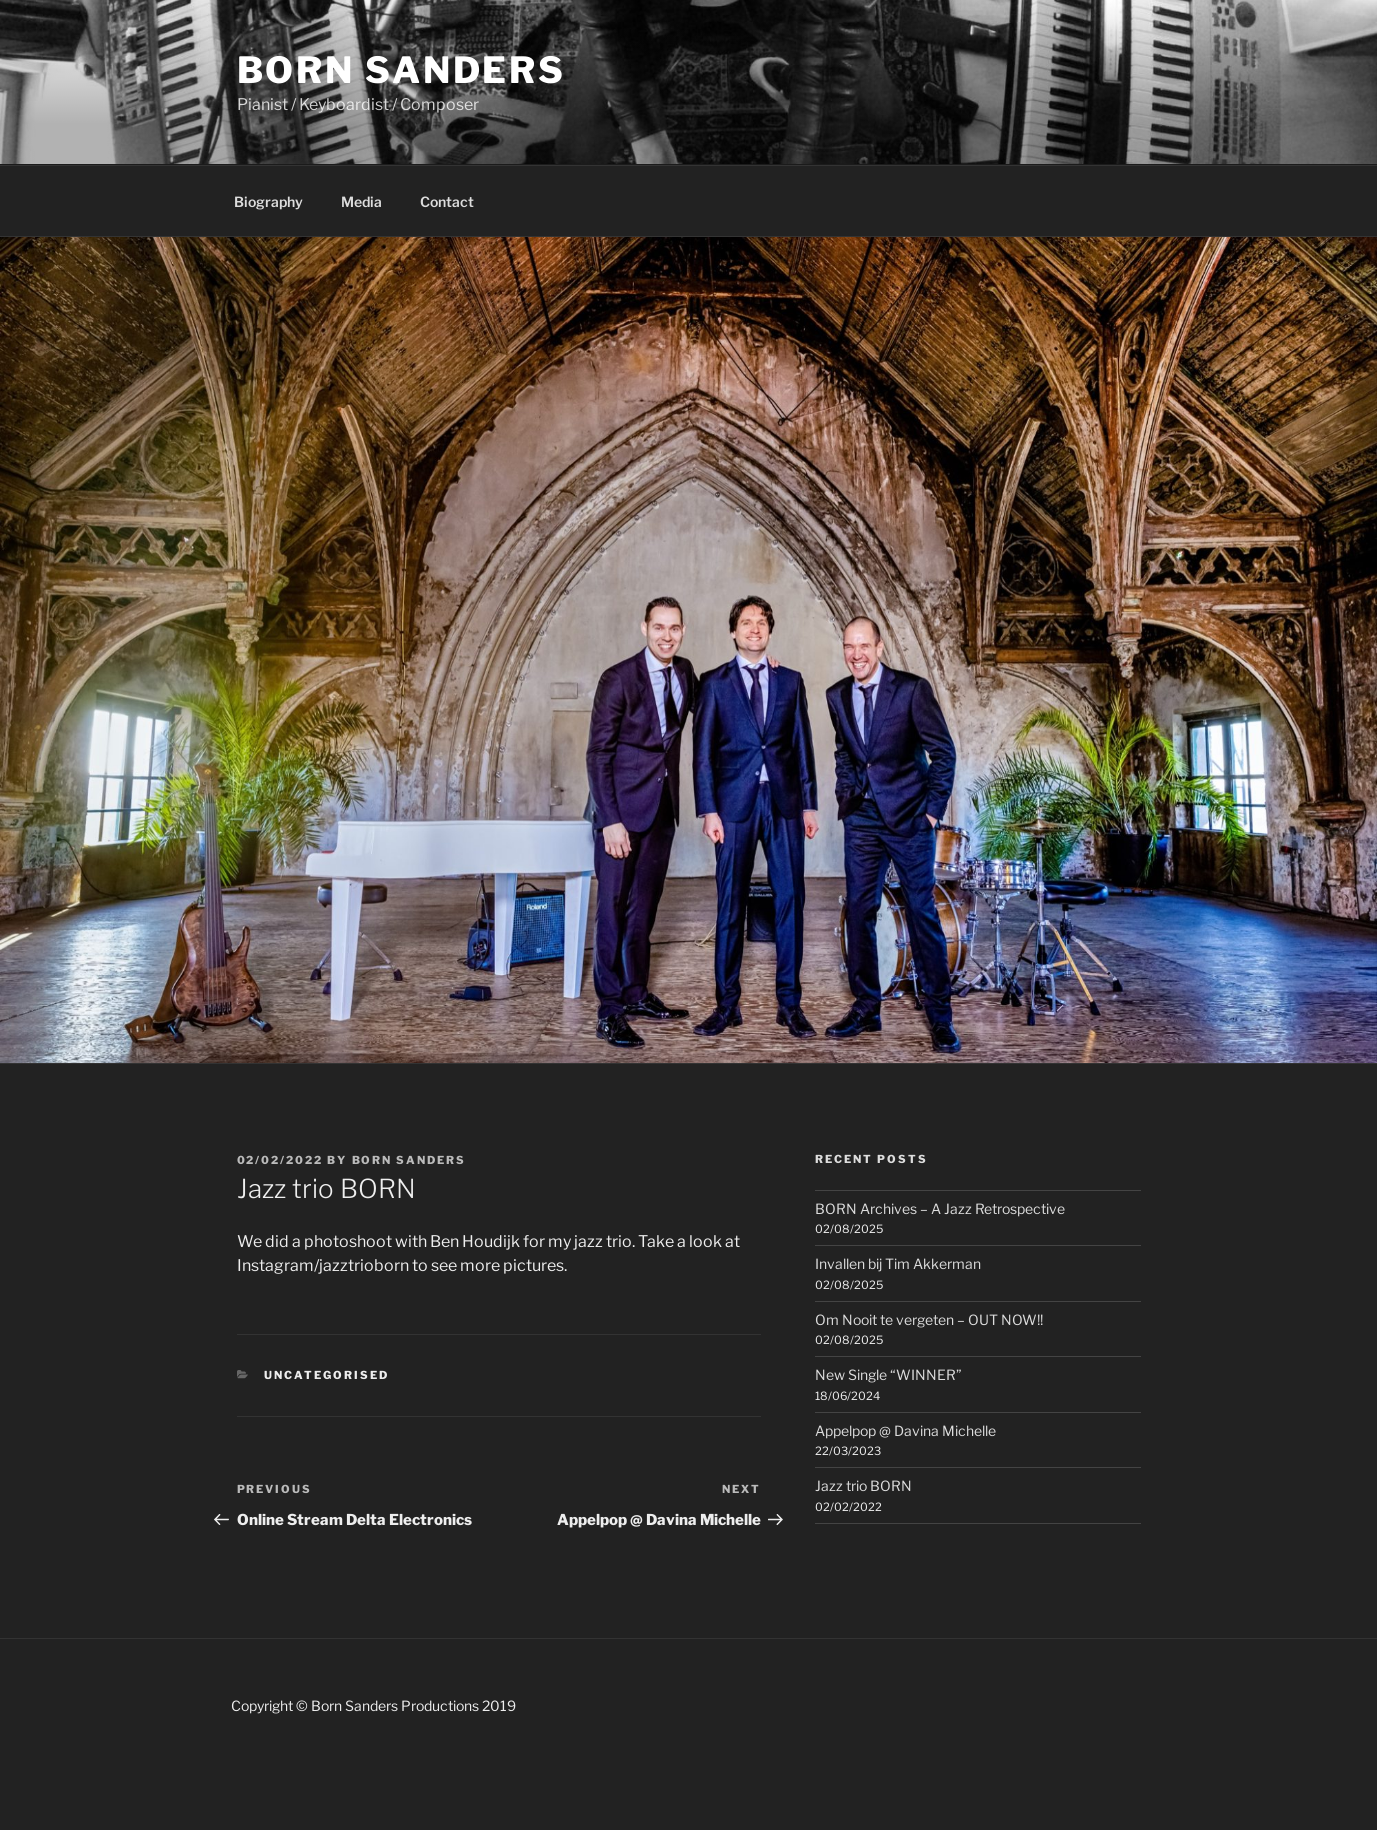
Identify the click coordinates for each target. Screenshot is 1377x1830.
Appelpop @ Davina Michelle (905, 1430)
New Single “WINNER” (888, 1374)
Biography (268, 201)
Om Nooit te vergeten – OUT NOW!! (929, 1319)
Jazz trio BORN (863, 1485)
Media (361, 201)
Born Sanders (402, 70)
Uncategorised (326, 1375)
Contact (447, 201)
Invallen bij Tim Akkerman (898, 1263)
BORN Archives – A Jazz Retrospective (940, 1208)
